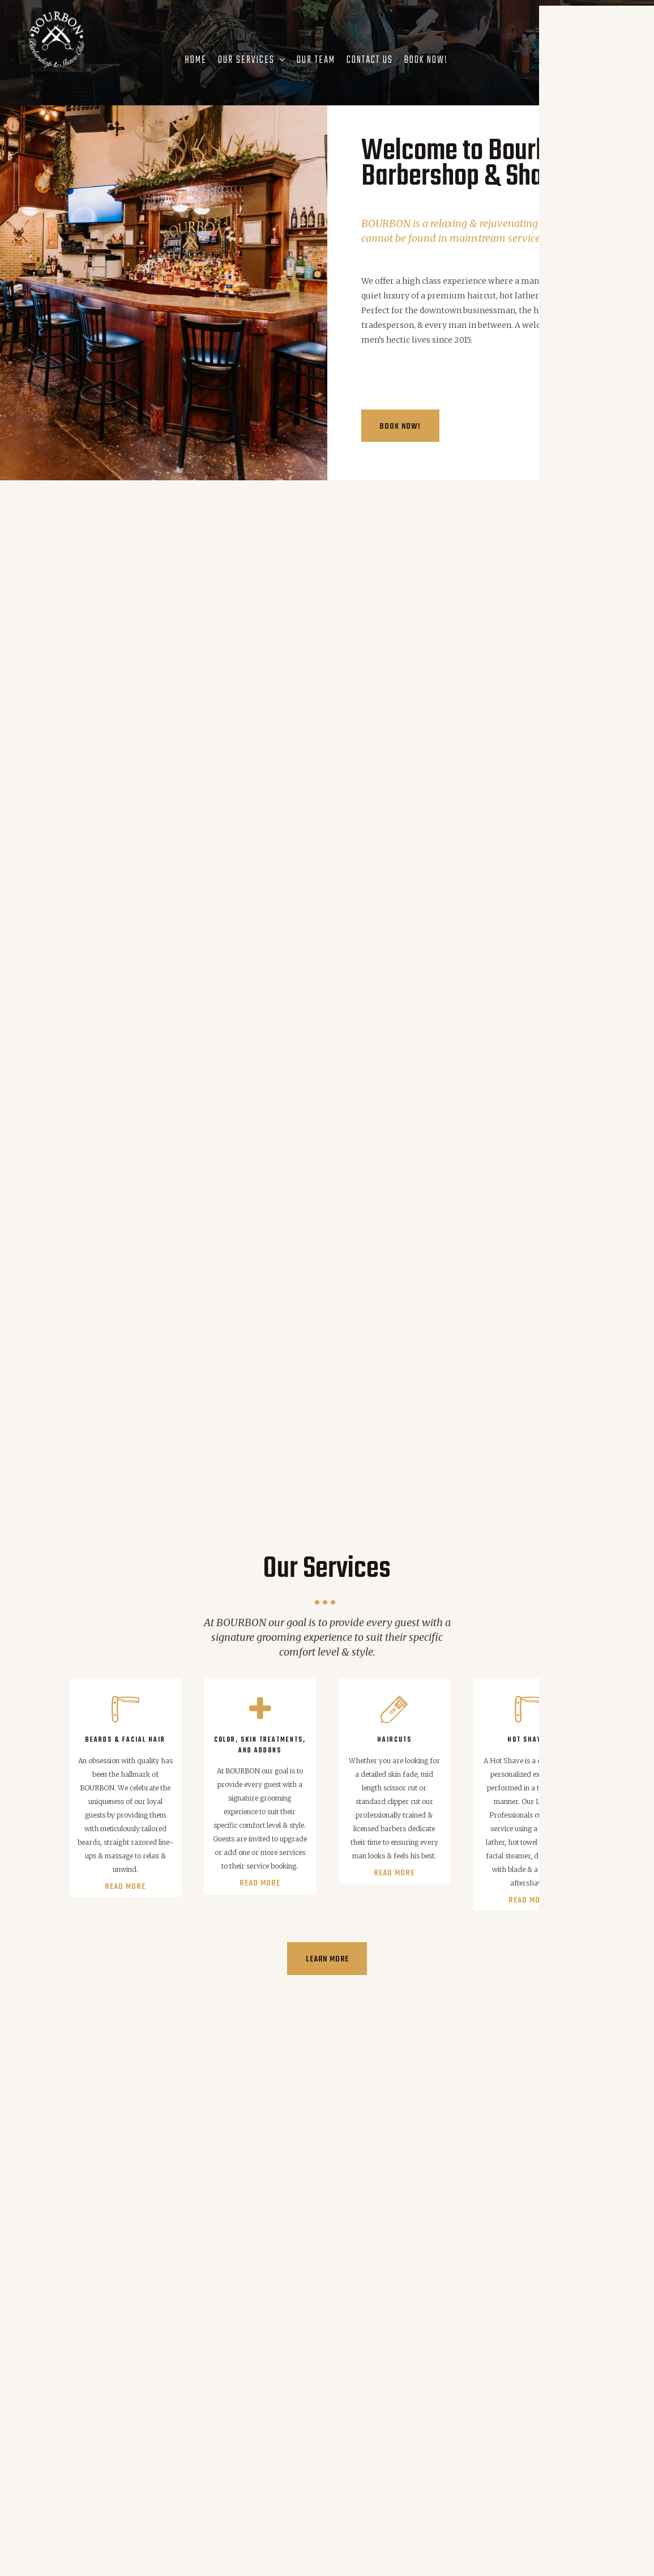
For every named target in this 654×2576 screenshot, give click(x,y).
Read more (125, 1883)
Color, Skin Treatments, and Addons (260, 1741)
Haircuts (394, 1736)
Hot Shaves (528, 1736)
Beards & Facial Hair (125, 1736)
